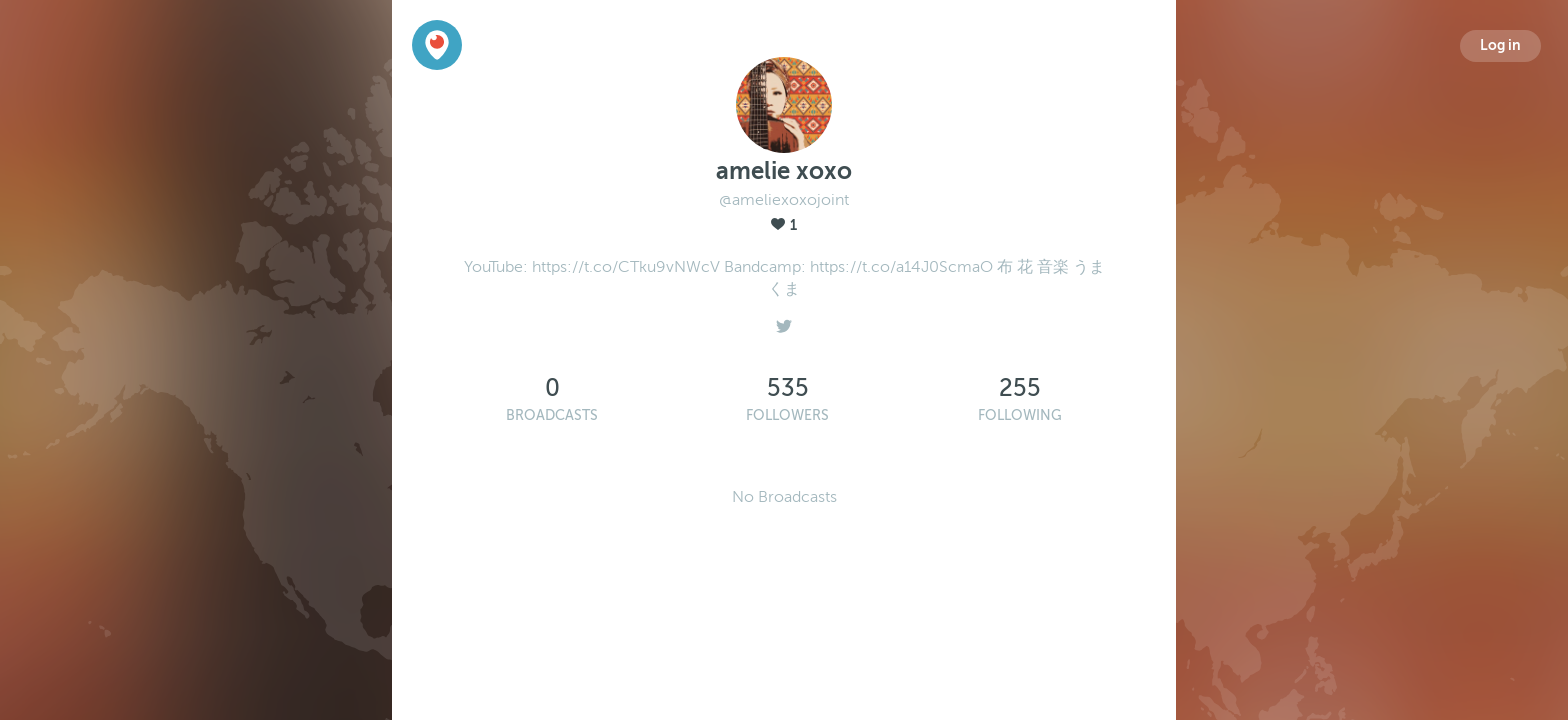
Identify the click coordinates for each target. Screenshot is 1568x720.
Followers (787, 415)
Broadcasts (552, 415)
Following (1020, 415)
